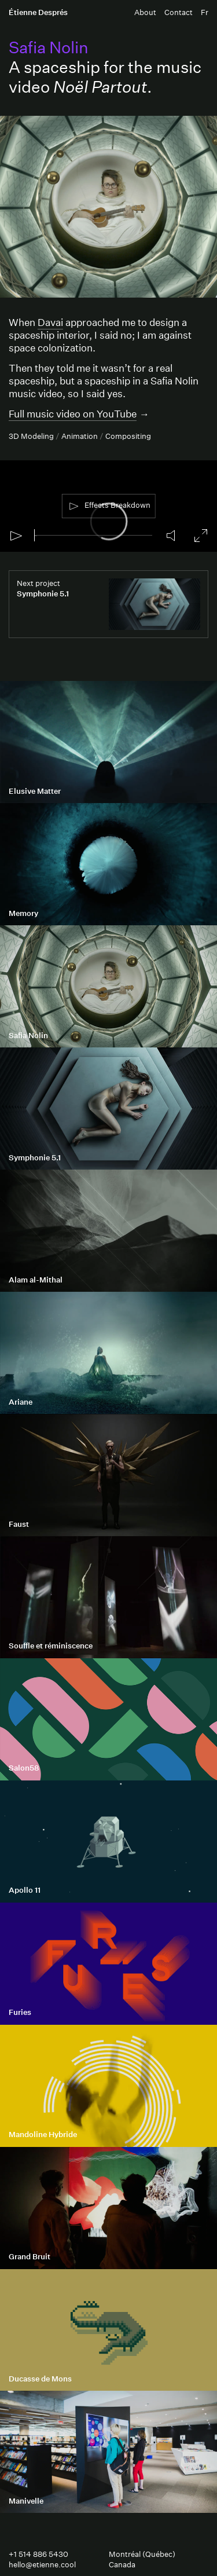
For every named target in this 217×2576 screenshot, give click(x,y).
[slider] (93, 535)
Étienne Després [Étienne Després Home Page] (38, 12)
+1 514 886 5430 (38, 2554)
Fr (204, 12)
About (145, 12)
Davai (50, 322)
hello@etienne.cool (42, 2565)
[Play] (16, 535)
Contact (178, 12)
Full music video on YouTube (73, 414)
